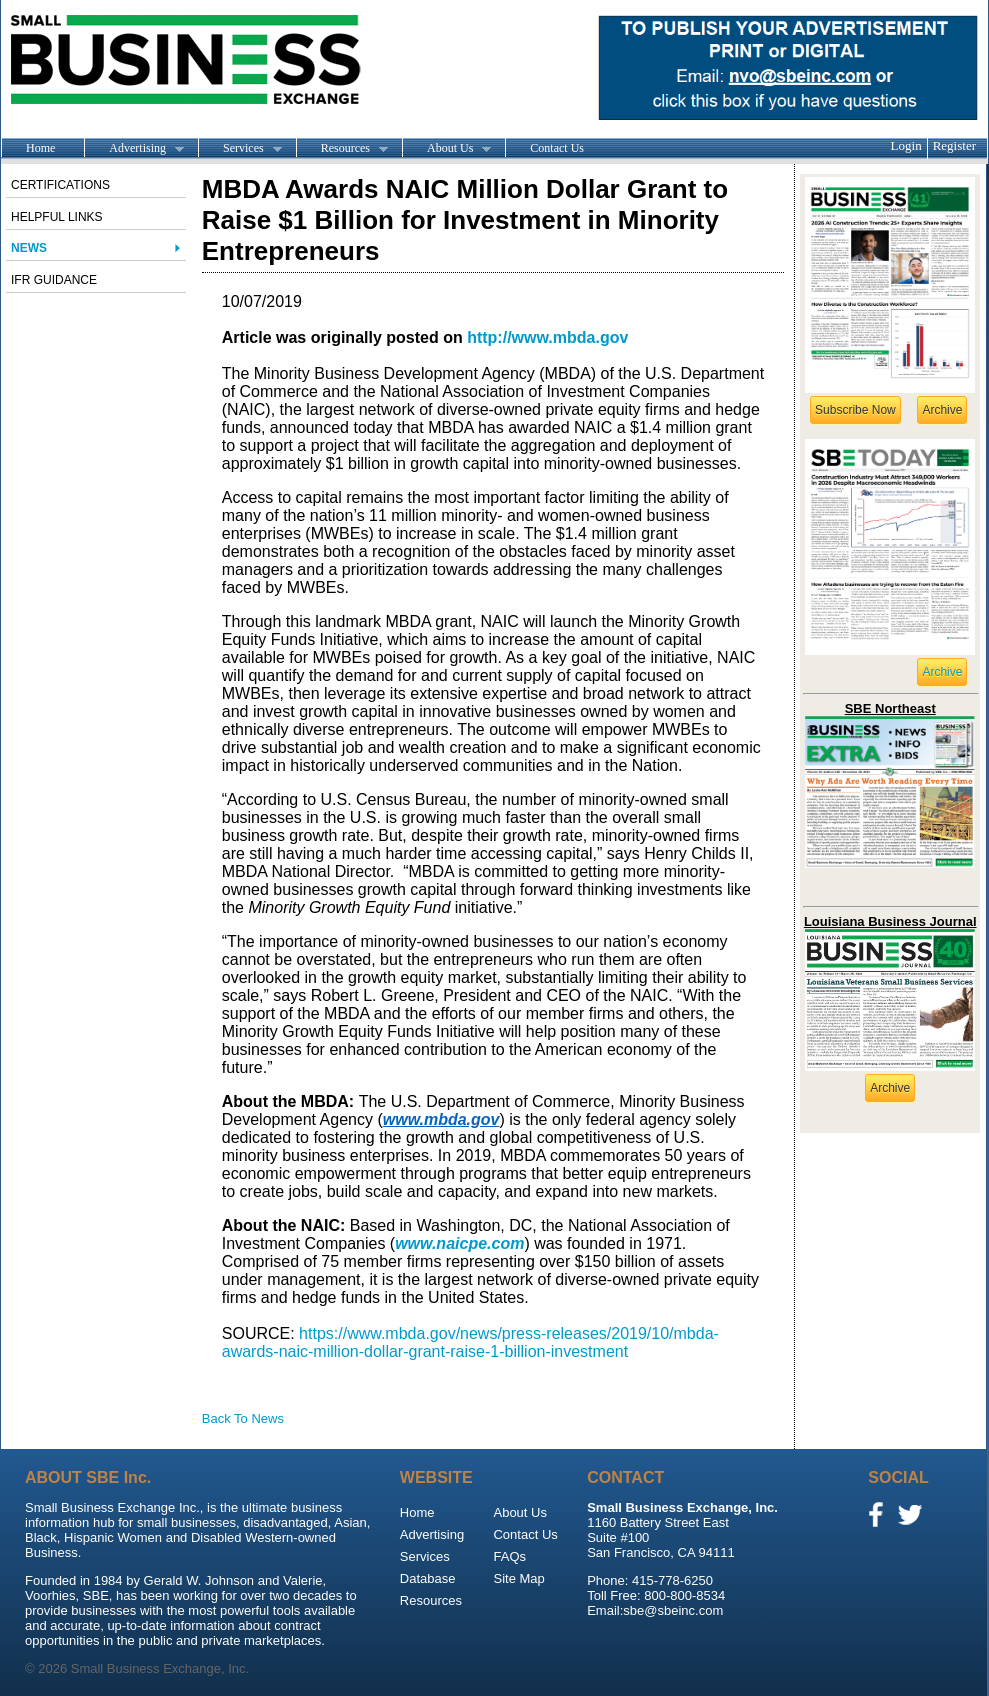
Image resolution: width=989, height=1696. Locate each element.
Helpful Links (57, 217)
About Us (446, 149)
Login (906, 145)
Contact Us (557, 148)
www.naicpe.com (459, 1243)
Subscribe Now (855, 410)
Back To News (243, 1418)
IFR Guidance (54, 280)
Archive (942, 410)
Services (240, 149)
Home (40, 148)
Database (428, 1578)
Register (954, 145)
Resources (342, 149)
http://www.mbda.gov (547, 337)
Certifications (60, 185)
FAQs (509, 1556)
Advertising (134, 149)
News (29, 248)
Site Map (518, 1578)
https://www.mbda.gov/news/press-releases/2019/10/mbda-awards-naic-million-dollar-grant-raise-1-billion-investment (470, 1342)
